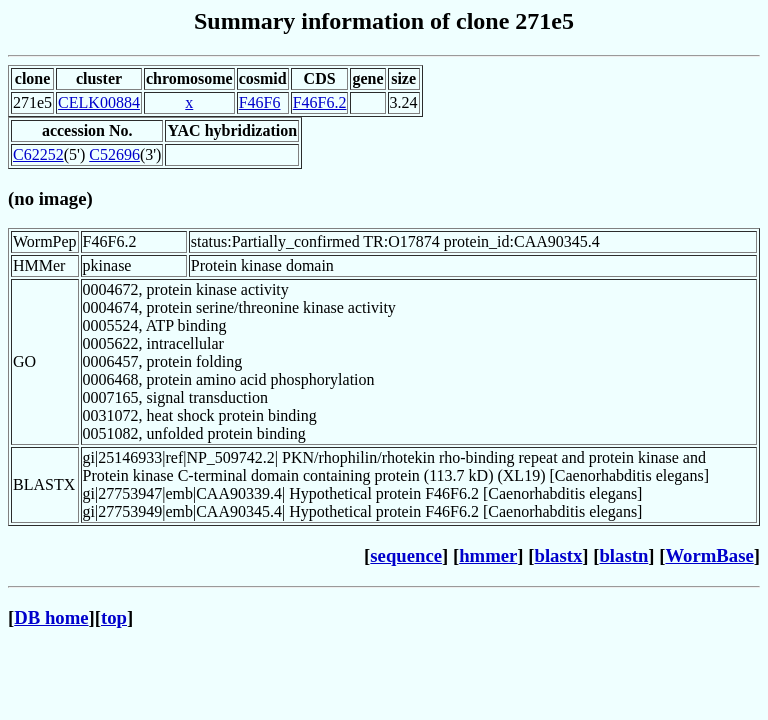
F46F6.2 (320, 102)
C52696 (114, 154)
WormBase (709, 555)
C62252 (38, 154)
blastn (623, 555)
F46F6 (260, 102)
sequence (406, 555)
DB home (51, 617)
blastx (559, 555)
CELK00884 (99, 102)
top (114, 617)
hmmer (488, 555)
